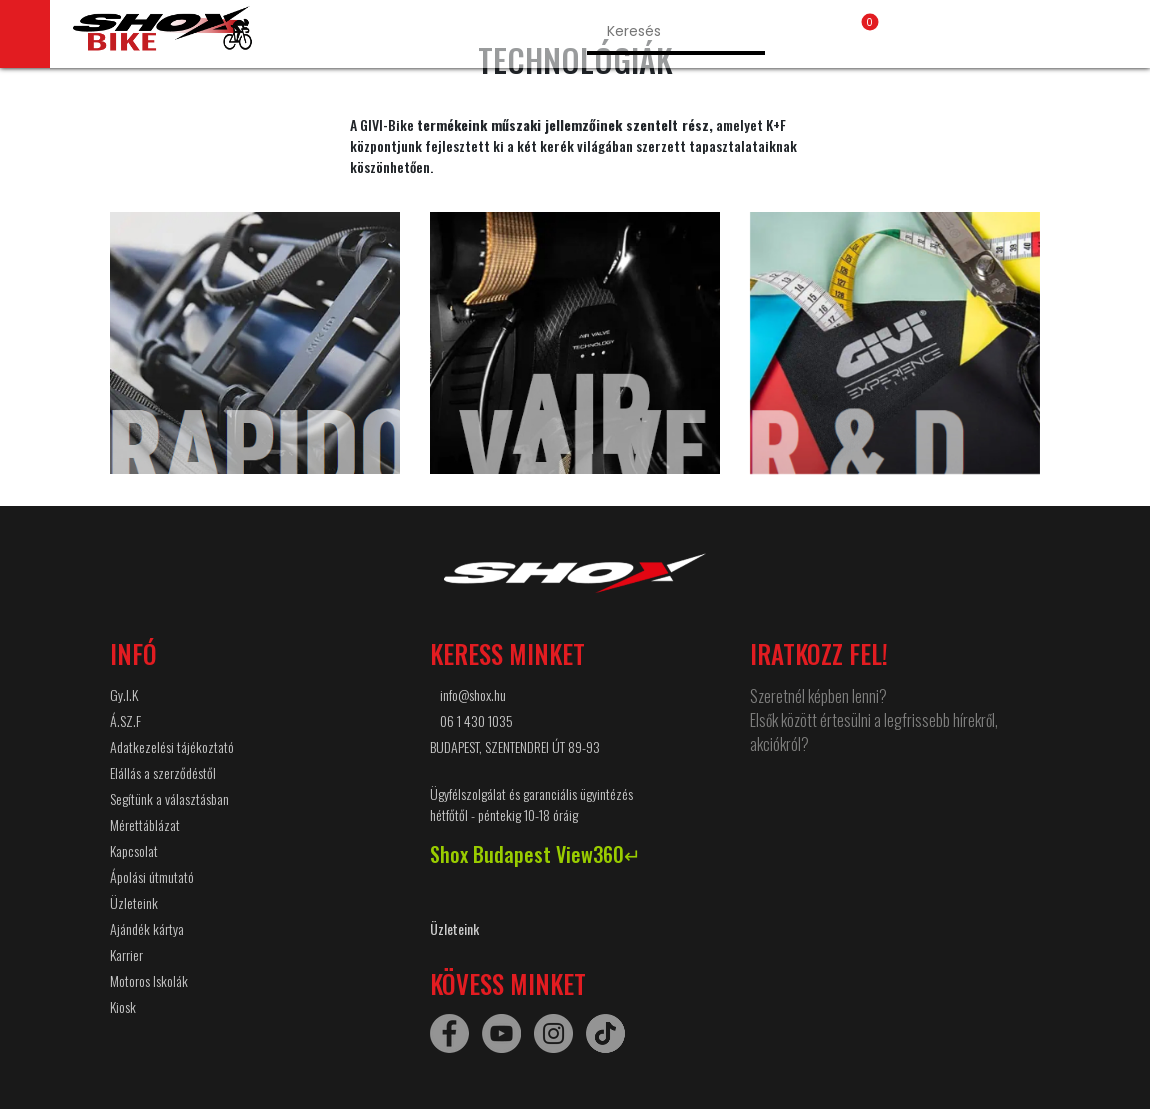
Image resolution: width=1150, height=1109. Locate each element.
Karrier (126, 954)
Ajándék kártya (147, 928)
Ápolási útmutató (152, 876)
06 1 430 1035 (476, 720)
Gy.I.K (124, 694)
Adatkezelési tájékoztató (172, 746)
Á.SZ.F (125, 720)
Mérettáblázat (145, 824)
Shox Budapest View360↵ (535, 854)
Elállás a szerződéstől (163, 772)
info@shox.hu (473, 694)
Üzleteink (134, 902)
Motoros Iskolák (149, 980)
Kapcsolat (134, 850)
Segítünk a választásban (169, 798)
